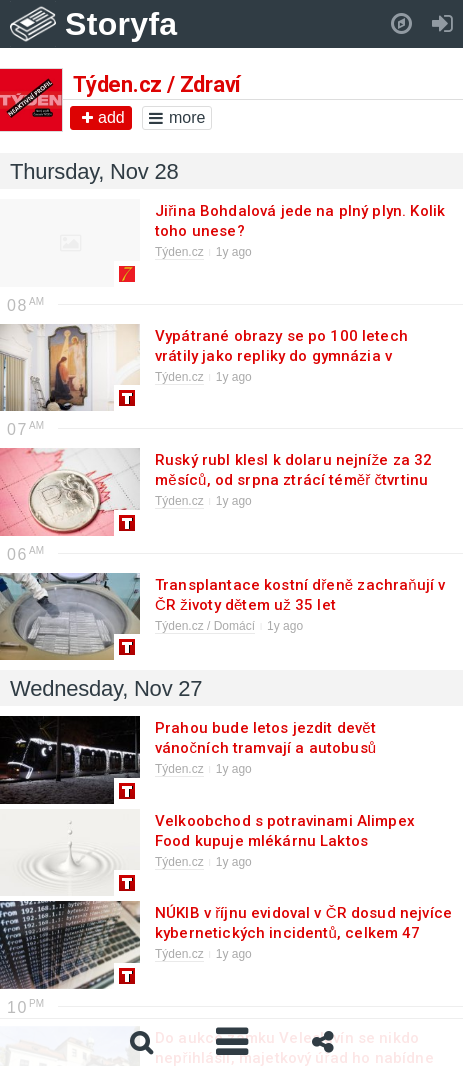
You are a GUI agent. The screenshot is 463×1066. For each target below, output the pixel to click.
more (177, 117)
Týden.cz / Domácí (205, 626)
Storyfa (121, 24)
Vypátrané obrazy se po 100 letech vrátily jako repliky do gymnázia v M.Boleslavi (281, 356)
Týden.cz (179, 252)
